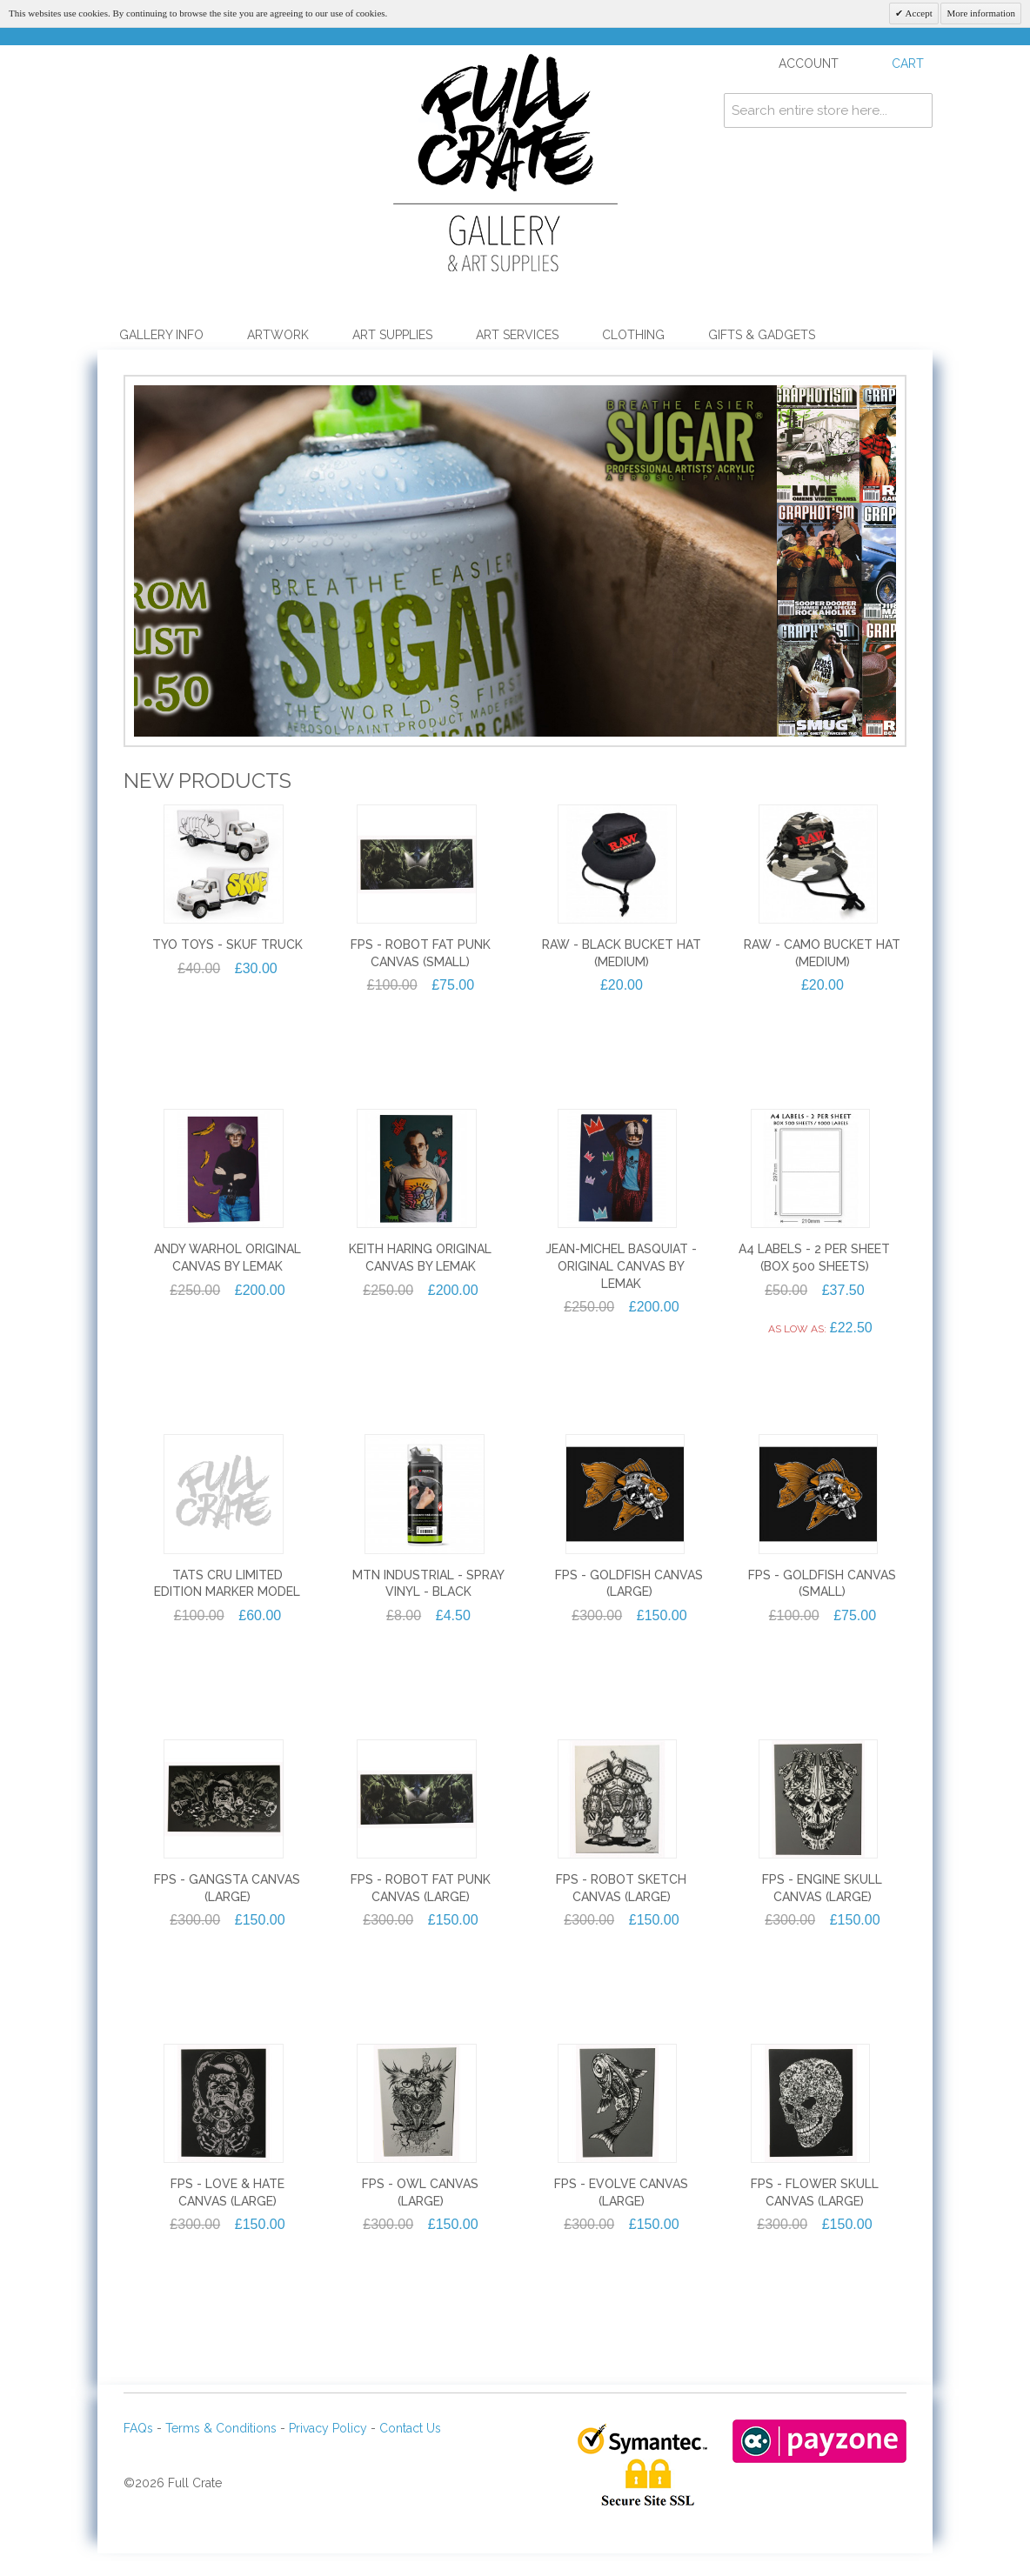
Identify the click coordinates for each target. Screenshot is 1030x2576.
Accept (917, 13)
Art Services (517, 335)
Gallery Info (161, 335)
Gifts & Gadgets (761, 335)
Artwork (278, 335)
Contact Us (410, 2459)
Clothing (633, 335)
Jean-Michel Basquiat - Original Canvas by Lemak (621, 1296)
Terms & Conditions (221, 2459)
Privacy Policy (328, 2459)
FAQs (138, 2459)
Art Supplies (392, 335)
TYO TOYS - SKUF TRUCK (227, 975)
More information (980, 13)
